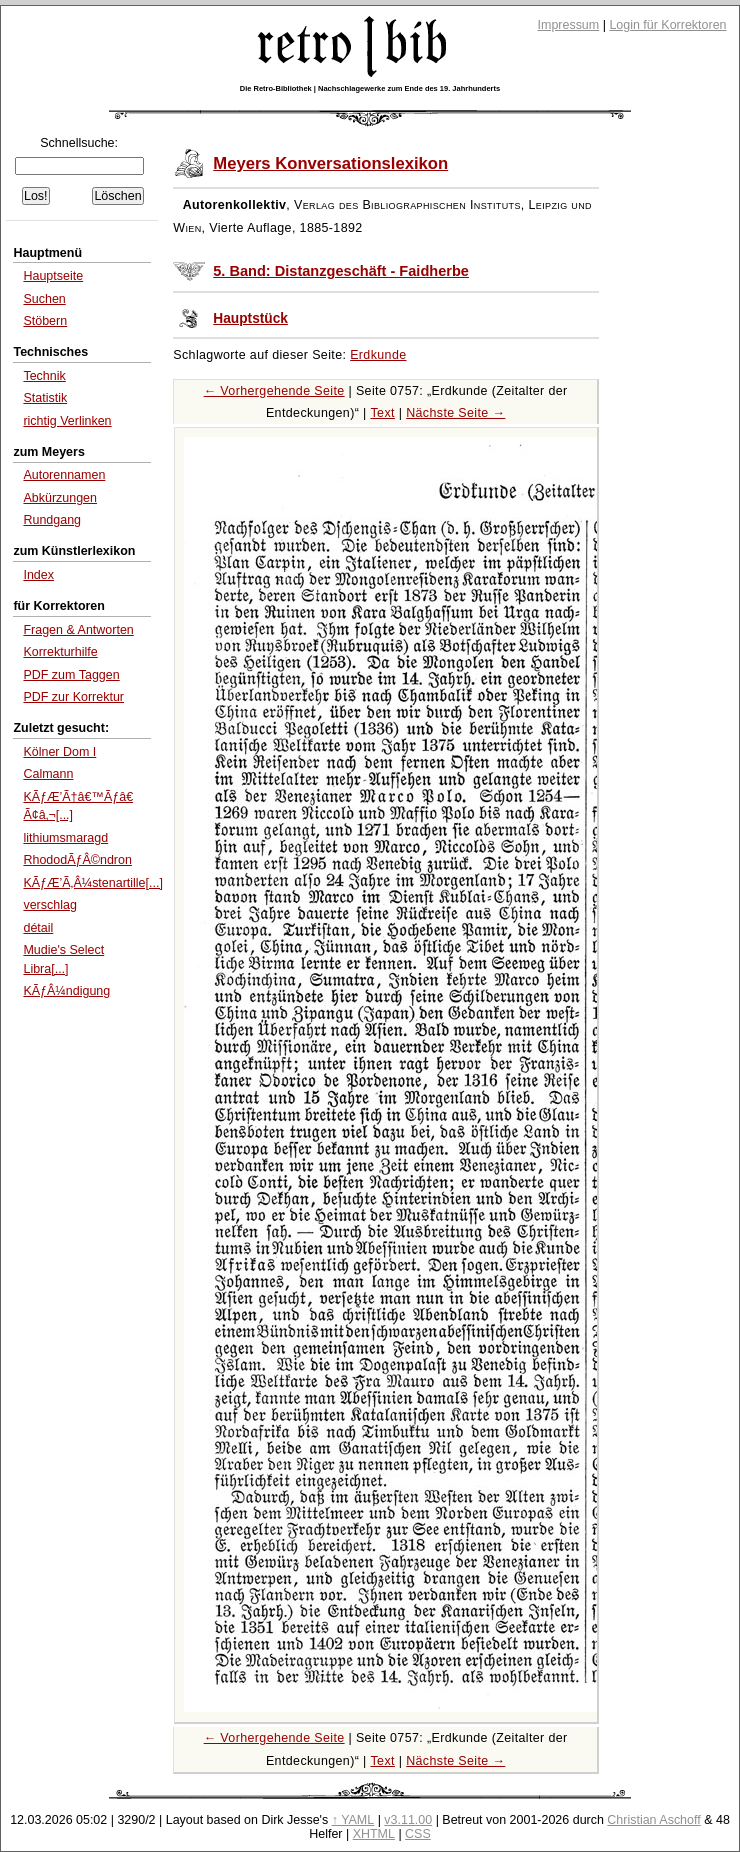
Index (38, 575)
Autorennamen (64, 475)
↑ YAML (353, 1820)
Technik (44, 376)
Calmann (48, 774)
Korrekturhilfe (60, 652)
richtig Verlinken (67, 421)
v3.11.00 (408, 1820)
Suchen (44, 299)
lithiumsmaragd (65, 838)
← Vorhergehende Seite (274, 391)
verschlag (49, 905)
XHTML (374, 1834)
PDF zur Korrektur (73, 697)
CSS (418, 1834)
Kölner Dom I (59, 752)
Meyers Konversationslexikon (330, 163)
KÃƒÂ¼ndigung (66, 991)
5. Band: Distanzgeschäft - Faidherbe (341, 271)
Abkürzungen (60, 498)
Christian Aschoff (653, 1820)
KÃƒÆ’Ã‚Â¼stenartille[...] (92, 883)
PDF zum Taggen (71, 675)
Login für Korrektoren (667, 25)
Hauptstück (250, 318)
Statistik (45, 398)
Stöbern (45, 321)
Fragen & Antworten (78, 630)
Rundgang (52, 520)
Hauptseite (53, 276)
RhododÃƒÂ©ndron (77, 860)
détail (38, 928)
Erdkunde (378, 355)
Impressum (569, 25)
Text (383, 413)
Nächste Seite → (455, 413)
